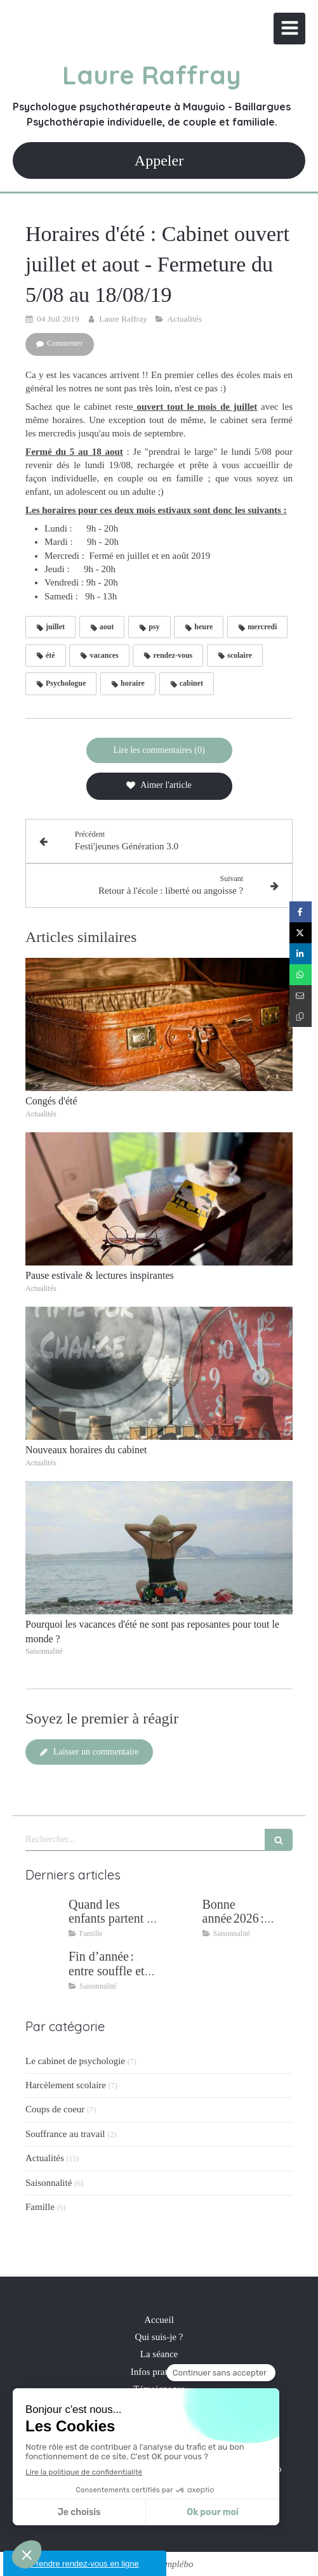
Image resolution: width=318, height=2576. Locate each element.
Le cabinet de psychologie (75, 2061)
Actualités (44, 2158)
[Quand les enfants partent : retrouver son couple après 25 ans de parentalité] (44, 1917)
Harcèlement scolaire (65, 2085)
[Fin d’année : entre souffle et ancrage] (44, 1969)
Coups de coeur (54, 2109)
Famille (40, 2207)
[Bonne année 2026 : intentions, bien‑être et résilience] (178, 1917)
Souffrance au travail (65, 2134)
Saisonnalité (48, 2183)
